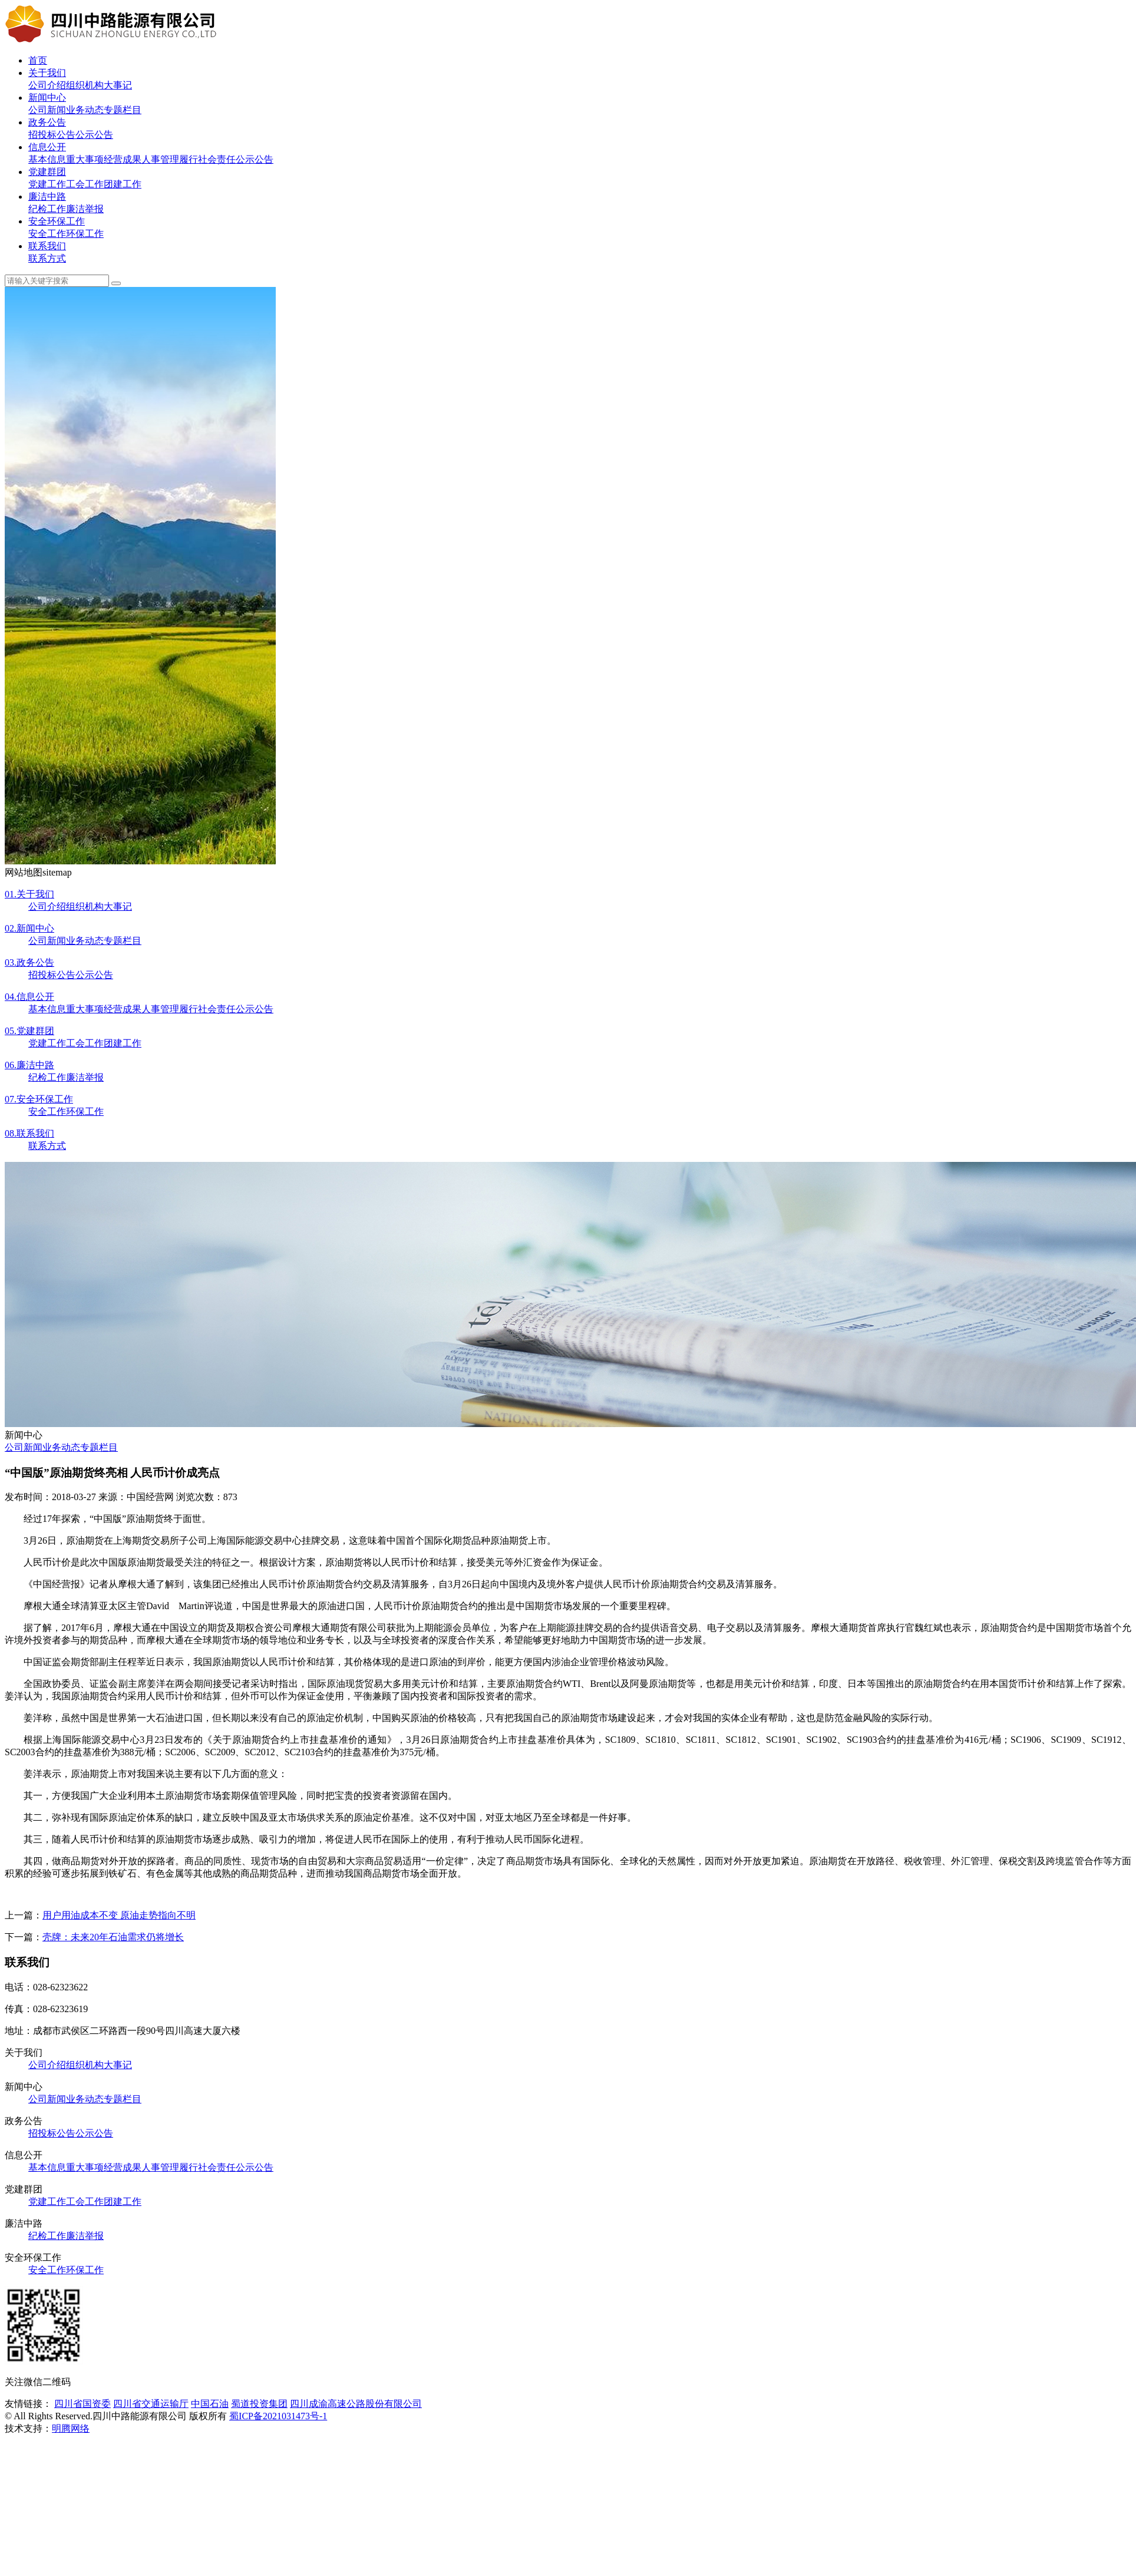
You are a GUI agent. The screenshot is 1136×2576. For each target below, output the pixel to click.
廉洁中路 (47, 196)
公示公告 (94, 135)
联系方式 (47, 258)
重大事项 (85, 159)
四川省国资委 (82, 2404)
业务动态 (85, 110)
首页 (37, 60)
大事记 (118, 85)
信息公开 (47, 147)
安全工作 (47, 234)
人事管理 (160, 159)
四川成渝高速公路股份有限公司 (356, 2404)
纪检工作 (47, 209)
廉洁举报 (85, 209)
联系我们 (47, 246)
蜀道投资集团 (259, 2404)
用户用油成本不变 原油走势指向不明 (119, 1915)
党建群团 (47, 172)
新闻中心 (47, 98)
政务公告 (47, 122)
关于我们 (47, 73)
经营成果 (122, 159)
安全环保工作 (56, 221)
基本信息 (47, 159)
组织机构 (85, 85)
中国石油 (210, 2404)
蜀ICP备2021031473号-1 (278, 2416)
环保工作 (85, 234)
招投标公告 (51, 135)
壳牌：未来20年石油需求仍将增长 (113, 1937)
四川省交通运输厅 (151, 2404)
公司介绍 (47, 85)
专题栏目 (122, 110)
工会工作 (85, 184)
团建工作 (122, 184)
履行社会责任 (207, 159)
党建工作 (47, 184)
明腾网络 (71, 2428)
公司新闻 (47, 110)
